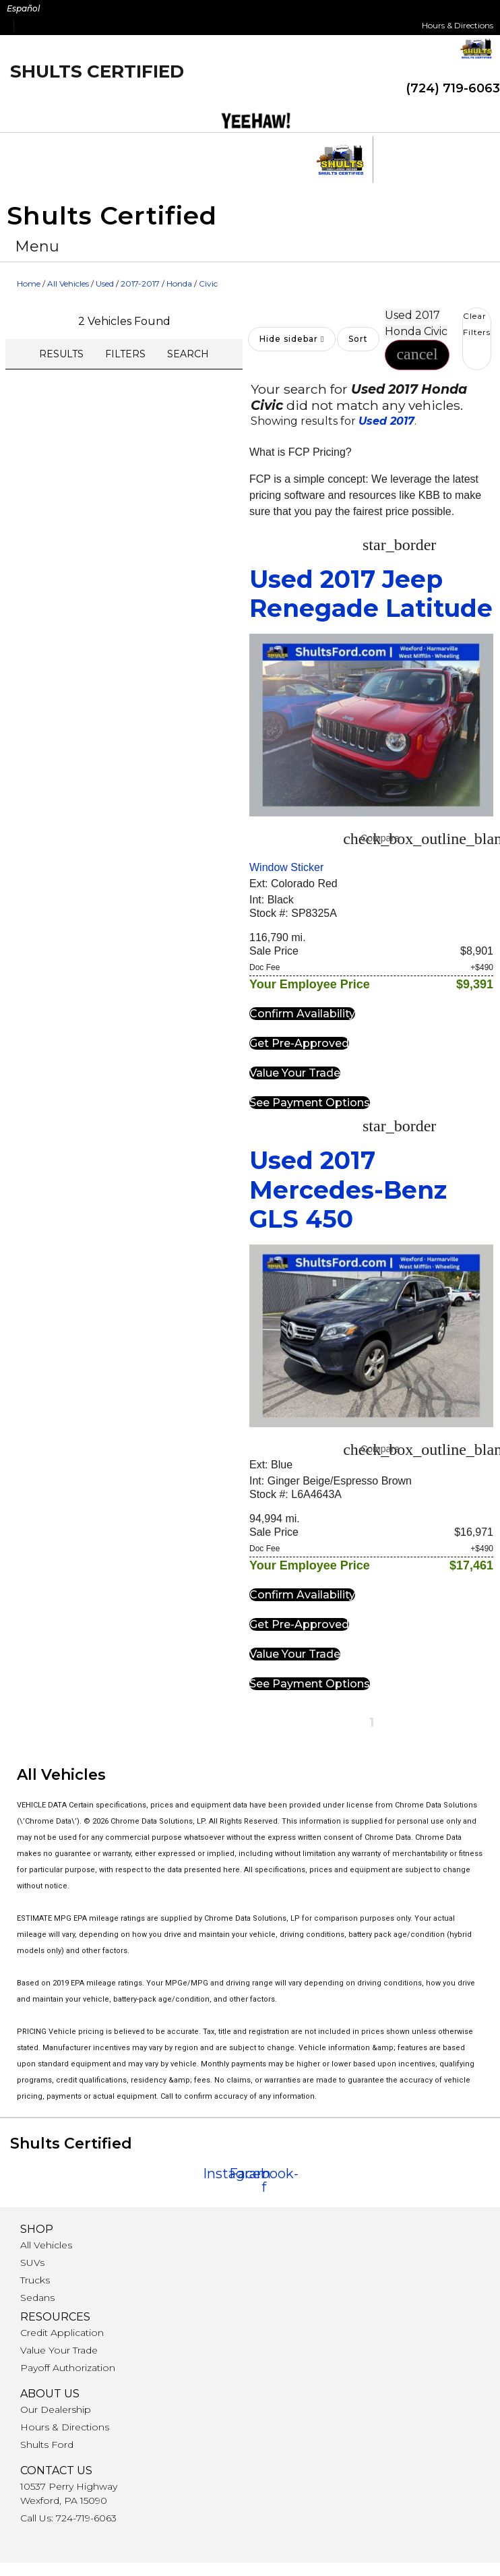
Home (28, 283)
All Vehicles (68, 283)
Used (105, 283)
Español (23, 8)
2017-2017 (140, 283)
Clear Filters (477, 324)
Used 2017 (386, 421)
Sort (358, 339)
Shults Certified (97, 71)
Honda (179, 283)
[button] (37, 246)
